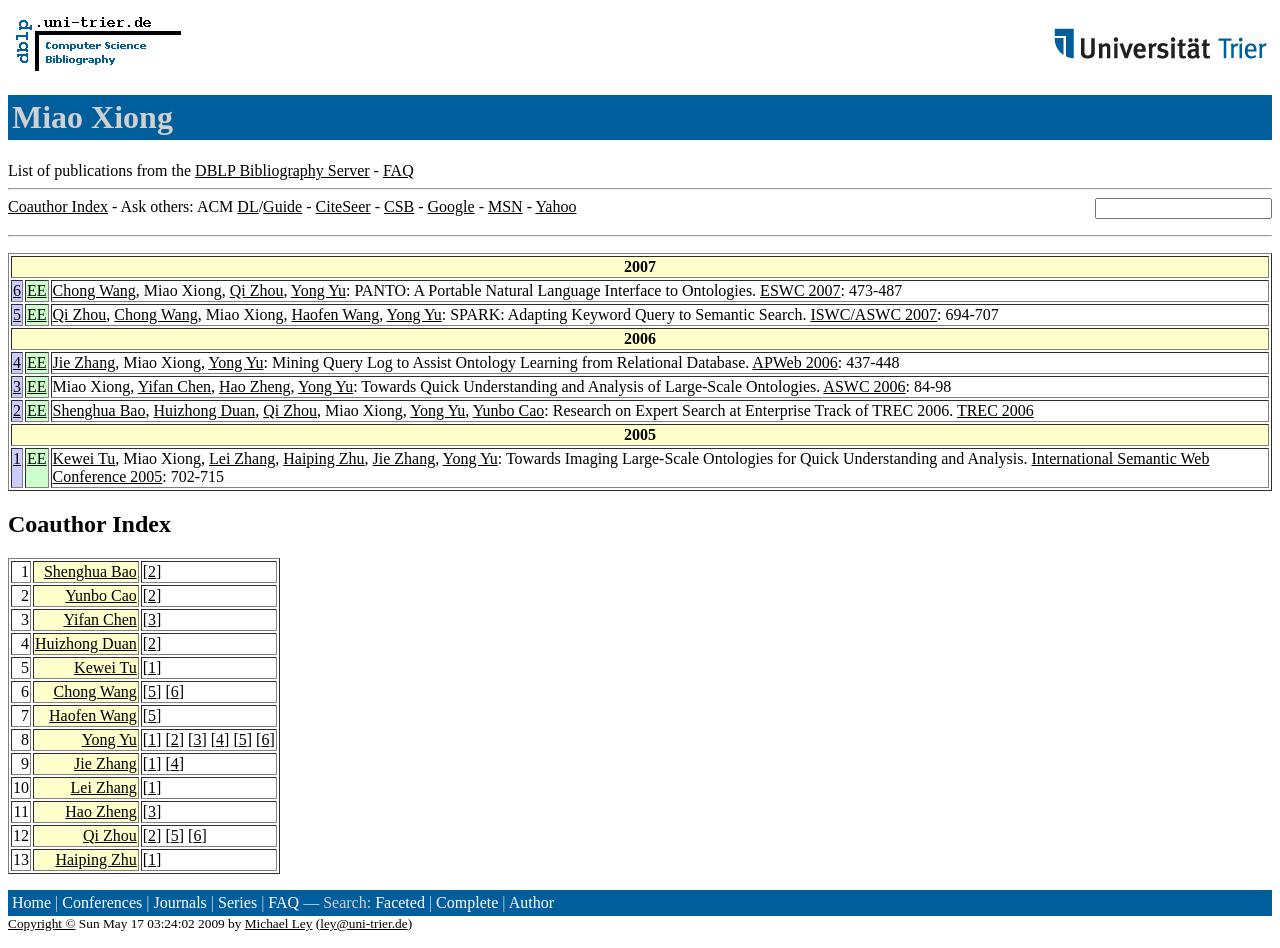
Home (31, 902)
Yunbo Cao (509, 410)
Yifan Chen (174, 386)
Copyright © (42, 923)
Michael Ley (279, 923)
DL (247, 206)
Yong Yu (318, 290)
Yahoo (555, 206)
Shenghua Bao (99, 410)
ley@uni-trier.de (363, 923)
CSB (399, 206)
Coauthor (57, 524)
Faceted (400, 902)
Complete (467, 902)
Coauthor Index (58, 206)
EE (37, 290)
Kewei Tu (84, 458)
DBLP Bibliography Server (282, 170)
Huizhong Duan (204, 410)
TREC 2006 (995, 410)
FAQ (398, 170)
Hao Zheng (255, 386)
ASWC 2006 (864, 386)
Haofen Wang (335, 314)
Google (451, 206)
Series (237, 902)
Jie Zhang (84, 362)
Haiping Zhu (323, 458)
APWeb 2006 (794, 362)
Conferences (102, 902)
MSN (505, 206)
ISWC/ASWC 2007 (873, 314)
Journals (179, 902)
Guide (282, 206)
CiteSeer (343, 206)
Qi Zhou (257, 290)
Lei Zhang (242, 458)
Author (531, 902)
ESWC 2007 (800, 290)
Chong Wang (94, 290)
